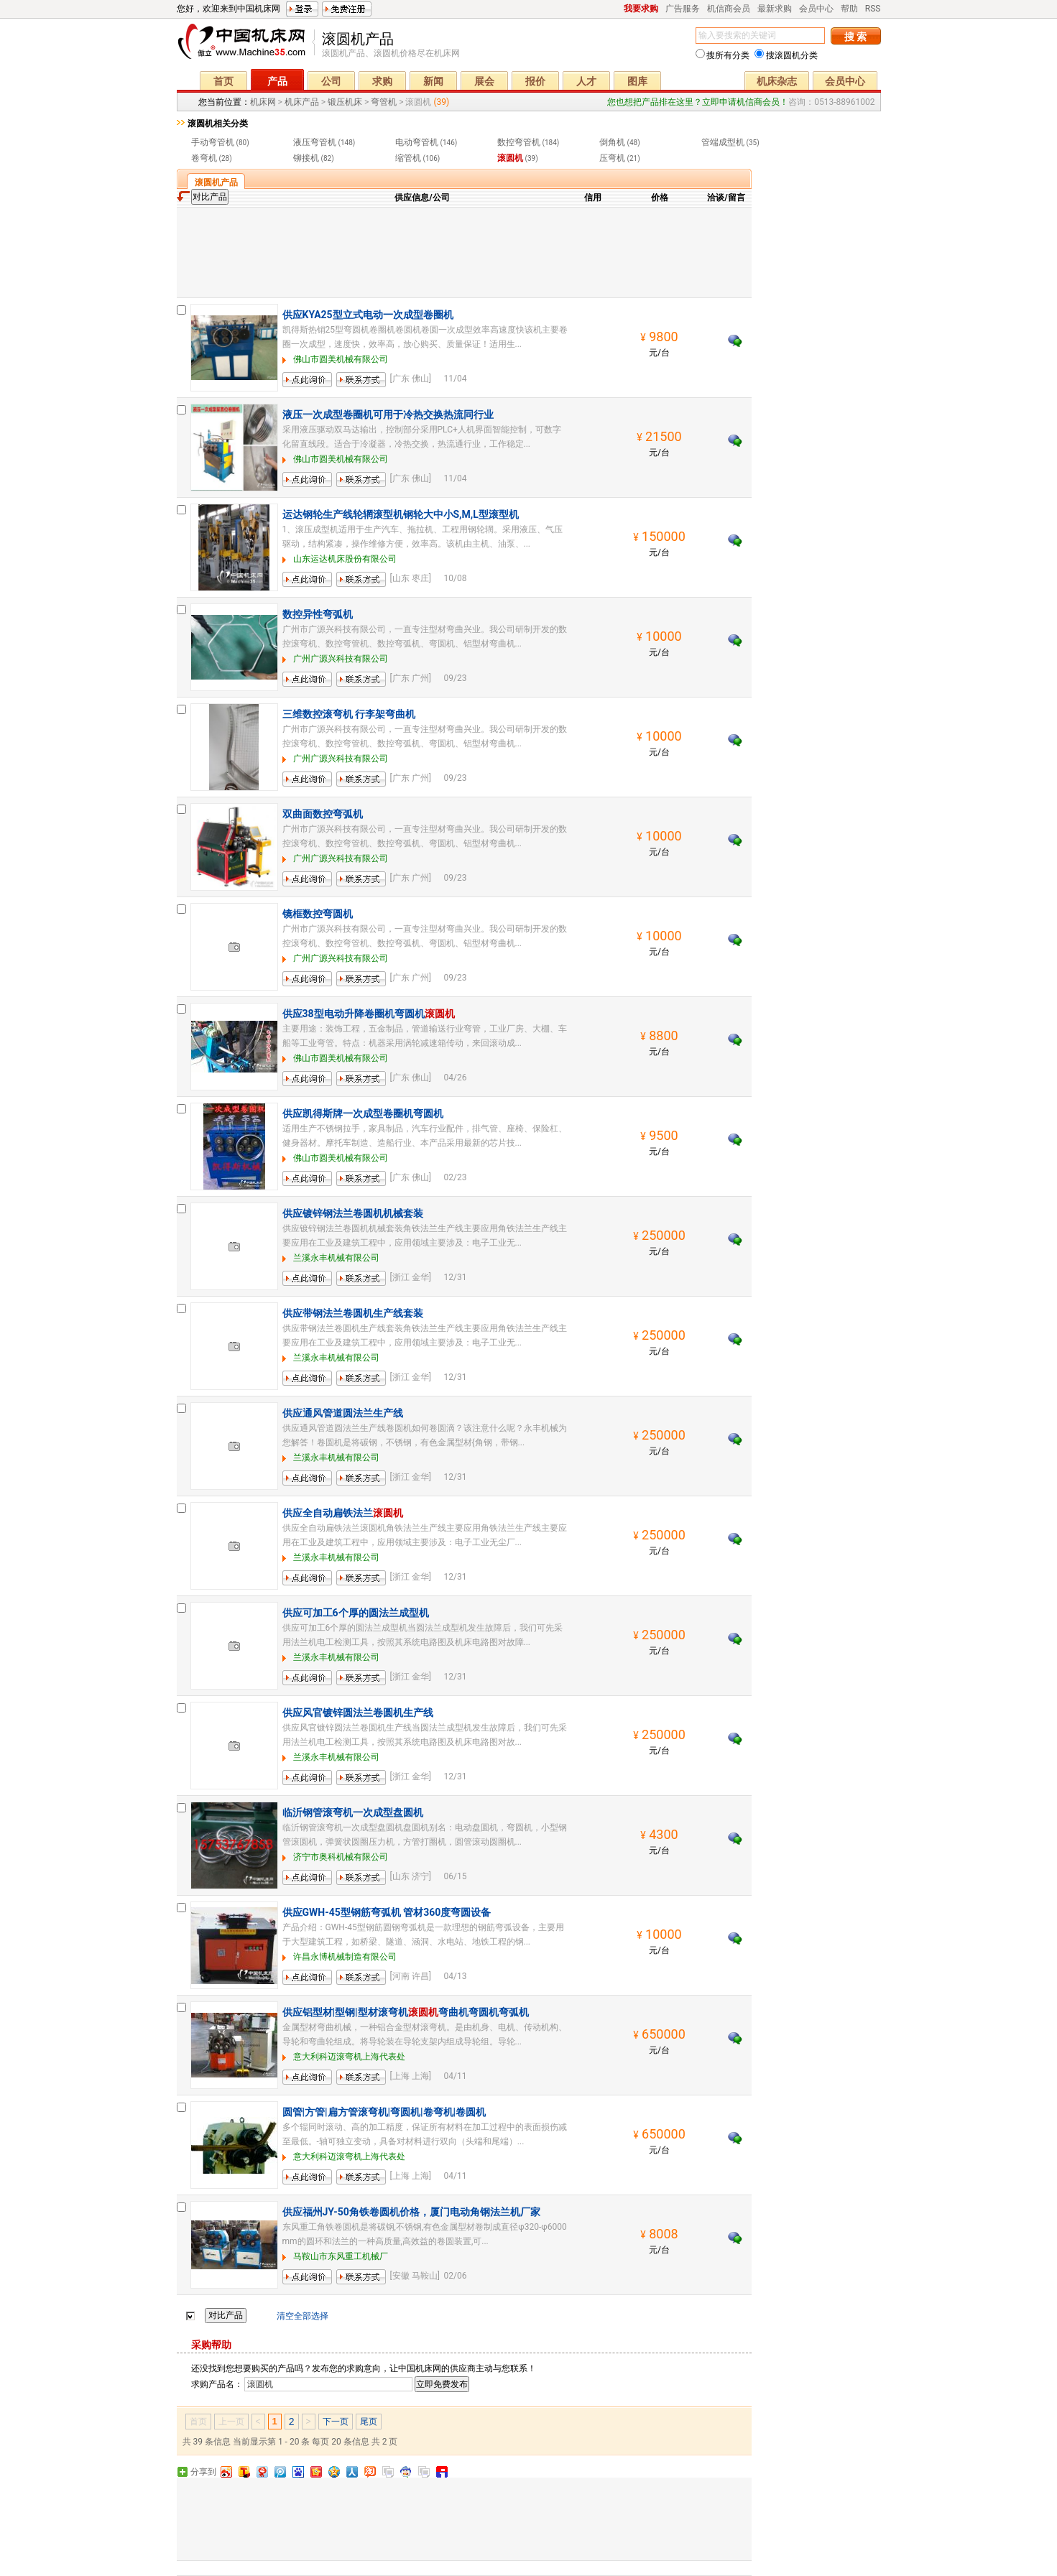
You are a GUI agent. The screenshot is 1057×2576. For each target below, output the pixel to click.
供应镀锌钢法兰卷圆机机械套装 (352, 1213)
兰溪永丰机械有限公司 (336, 1258)
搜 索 (855, 36)
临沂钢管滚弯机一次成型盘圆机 (352, 1812)
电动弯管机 (416, 142)
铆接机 (306, 158)
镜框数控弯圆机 (317, 913)
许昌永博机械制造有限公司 (345, 1957)
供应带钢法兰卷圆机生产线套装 (352, 1313)
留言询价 (299, 386)
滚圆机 (510, 158)
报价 (535, 81)
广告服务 (682, 9)
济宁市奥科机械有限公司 (340, 1857)
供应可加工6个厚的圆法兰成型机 (355, 1612)
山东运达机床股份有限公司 (345, 559)
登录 (302, 9)
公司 (331, 81)
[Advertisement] (464, 251)
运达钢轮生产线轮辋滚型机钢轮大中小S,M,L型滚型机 (400, 514)
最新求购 (774, 9)
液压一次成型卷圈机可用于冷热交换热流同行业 (388, 414)
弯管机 (384, 102)
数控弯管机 (518, 142)
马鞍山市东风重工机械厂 (340, 2256)
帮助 (849, 9)
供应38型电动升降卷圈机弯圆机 (368, 1013)
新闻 (433, 81)
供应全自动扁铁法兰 (342, 1513)
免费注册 (346, 9)
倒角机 (612, 142)
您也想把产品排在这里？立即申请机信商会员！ (697, 102)
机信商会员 (728, 9)
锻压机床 (345, 102)
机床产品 (302, 102)
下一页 (336, 2422)
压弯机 (612, 158)
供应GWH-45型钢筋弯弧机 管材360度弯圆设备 (386, 1912)
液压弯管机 (314, 142)
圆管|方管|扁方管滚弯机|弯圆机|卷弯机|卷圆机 (384, 2112)
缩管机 (408, 158)
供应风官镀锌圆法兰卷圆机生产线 (357, 1712)
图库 (637, 81)
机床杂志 (777, 81)
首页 (223, 81)
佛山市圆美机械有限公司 (340, 359)
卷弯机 (204, 158)
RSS (873, 9)
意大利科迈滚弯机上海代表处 (349, 2057)
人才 (586, 81)
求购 (382, 81)
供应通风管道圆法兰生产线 (342, 1413)
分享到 (203, 2472)
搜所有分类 (723, 55)
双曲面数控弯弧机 (322, 814)
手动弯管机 (212, 142)
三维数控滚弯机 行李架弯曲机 (348, 714)
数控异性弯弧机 (317, 614)
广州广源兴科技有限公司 (340, 659)
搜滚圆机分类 (786, 55)
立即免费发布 (442, 2384)
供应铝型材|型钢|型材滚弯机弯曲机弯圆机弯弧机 (405, 2012)
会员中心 (816, 9)
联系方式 (353, 386)
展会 (484, 81)
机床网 (246, 44)
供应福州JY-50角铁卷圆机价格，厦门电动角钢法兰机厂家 (411, 2212)
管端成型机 (722, 142)
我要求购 (641, 9)
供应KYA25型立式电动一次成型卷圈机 (367, 314)
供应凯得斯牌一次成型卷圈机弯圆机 (362, 1113)
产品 (277, 81)
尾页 (368, 2422)
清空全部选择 (302, 2316)
